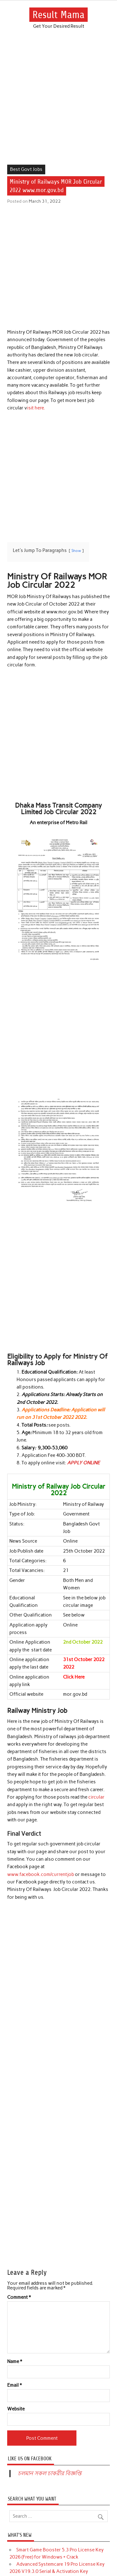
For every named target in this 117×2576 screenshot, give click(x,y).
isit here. (36, 408)
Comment (19, 2297)
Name (14, 2361)
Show (76, 550)
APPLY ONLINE (83, 1463)
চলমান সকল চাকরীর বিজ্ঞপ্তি (49, 2473)
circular (96, 1797)
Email (14, 2385)
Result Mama (58, 14)
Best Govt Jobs (26, 169)
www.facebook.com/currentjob (40, 1874)
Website (16, 2409)
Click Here (74, 1677)
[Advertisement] (58, 103)
